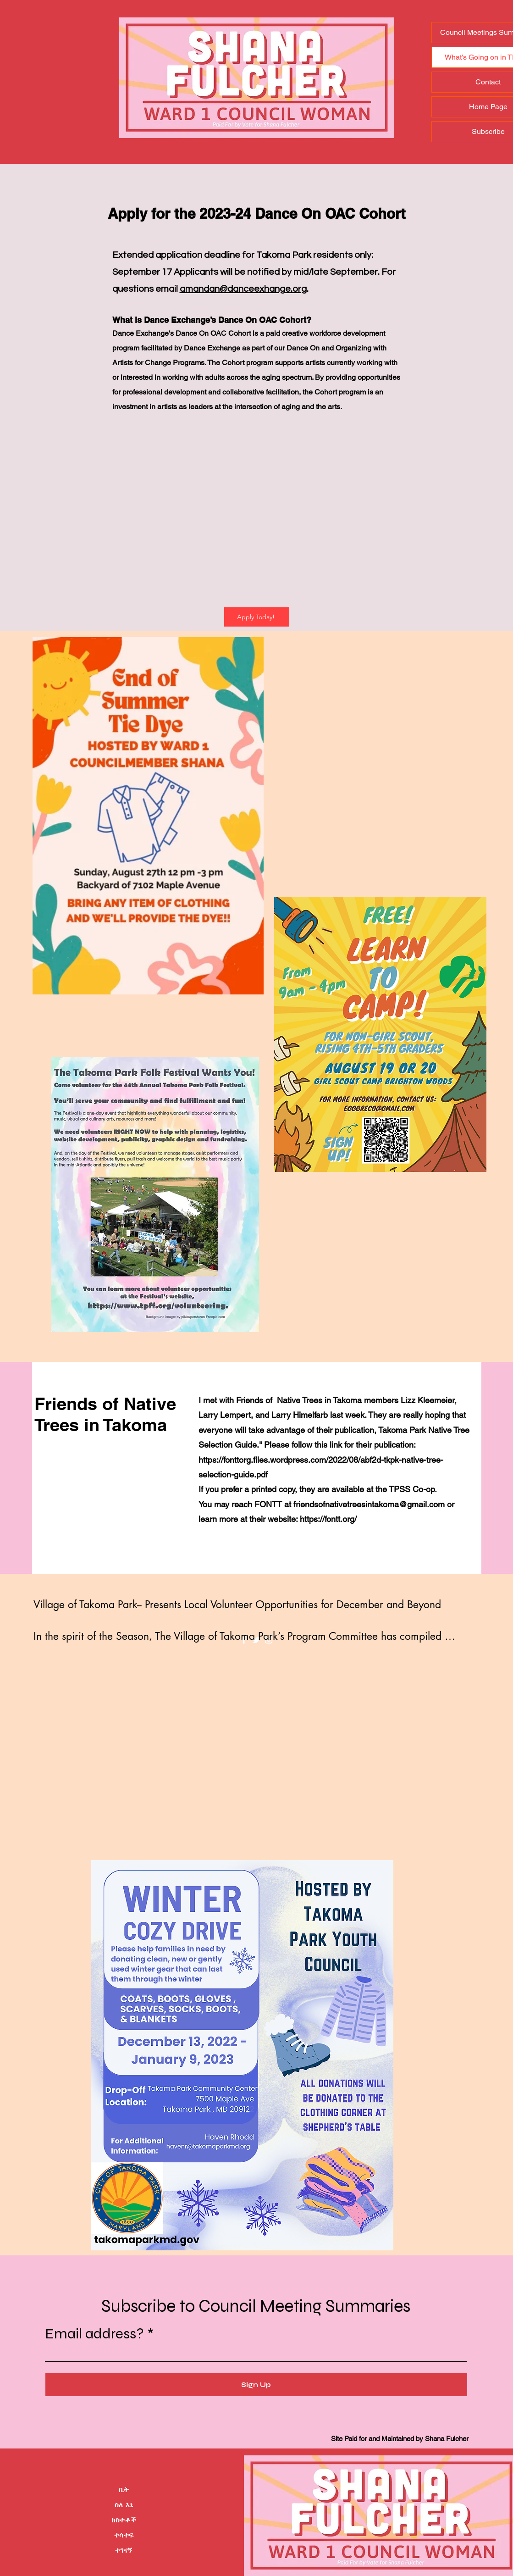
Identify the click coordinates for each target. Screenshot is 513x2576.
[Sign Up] (256, 2384)
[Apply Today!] (256, 617)
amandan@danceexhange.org (243, 289)
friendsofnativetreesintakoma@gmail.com (369, 1504)
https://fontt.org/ (328, 1519)
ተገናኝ (124, 2550)
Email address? (94, 2333)
